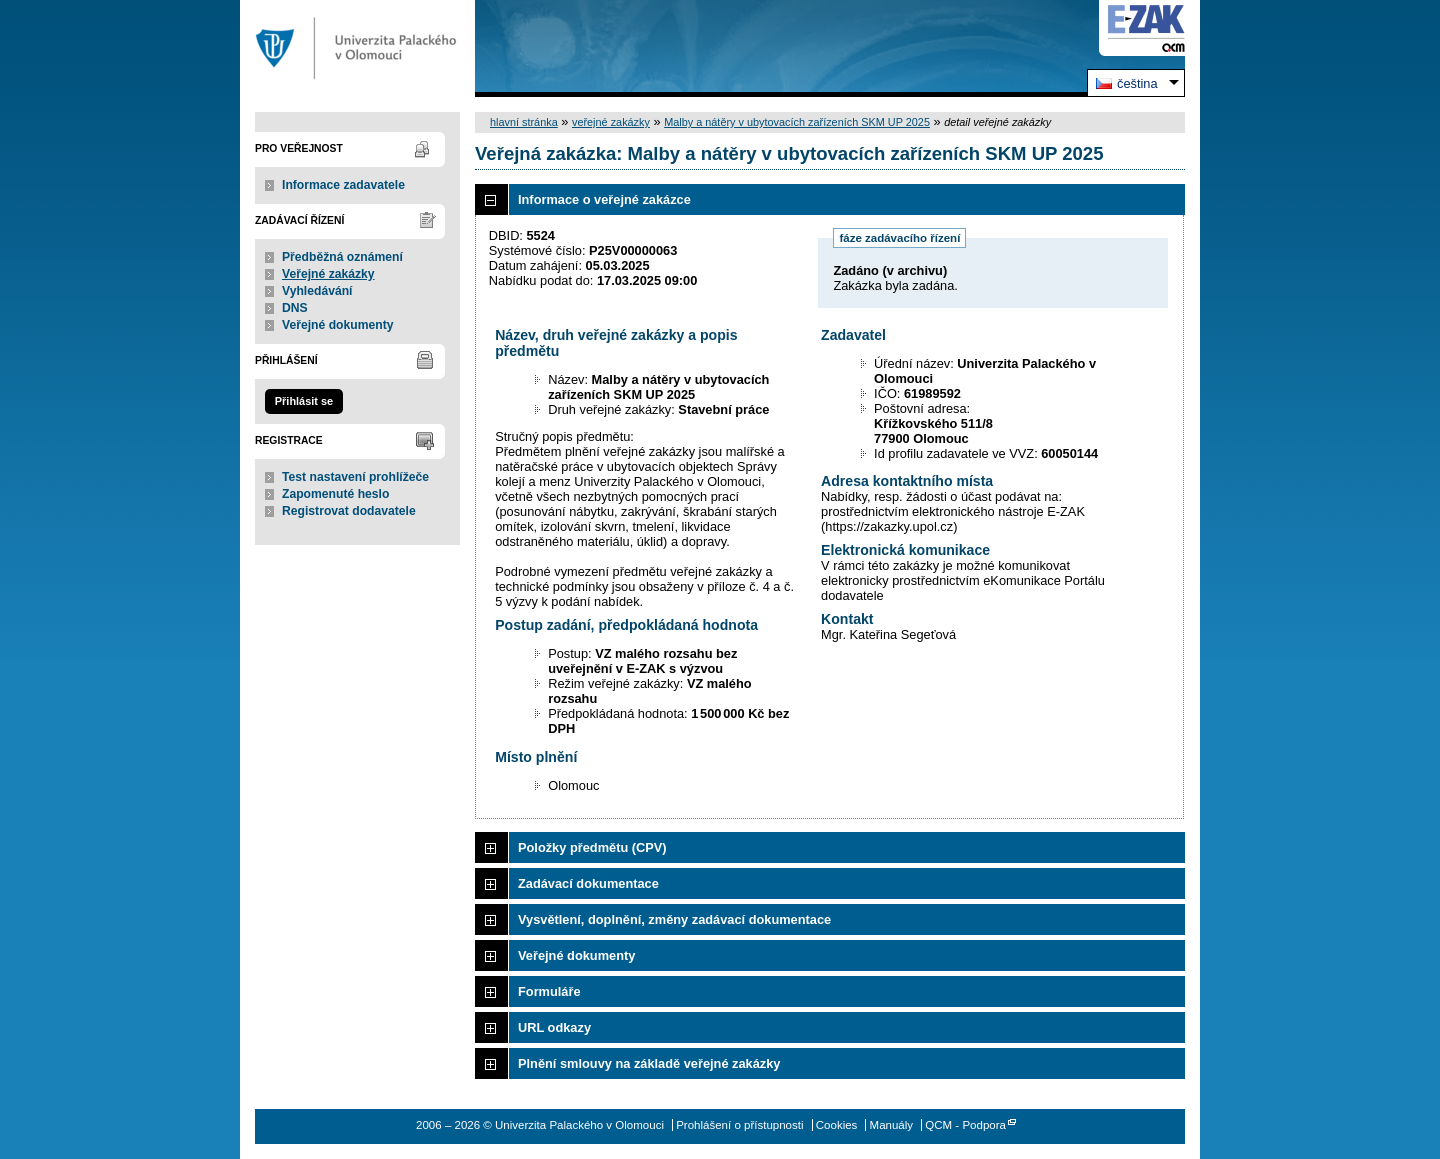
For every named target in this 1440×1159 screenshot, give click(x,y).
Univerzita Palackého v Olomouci (357, 48)
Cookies (837, 1125)
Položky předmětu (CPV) (592, 847)
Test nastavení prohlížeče (355, 477)
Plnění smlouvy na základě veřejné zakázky (649, 1063)
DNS (295, 308)
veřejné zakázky (611, 122)
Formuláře (549, 991)
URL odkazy (554, 1027)
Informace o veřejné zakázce (604, 199)
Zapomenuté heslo (335, 494)
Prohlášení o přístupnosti (739, 1125)
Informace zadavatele (343, 185)
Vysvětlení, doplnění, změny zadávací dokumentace (674, 919)
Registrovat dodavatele (349, 511)
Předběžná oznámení (342, 257)
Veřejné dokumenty (337, 325)
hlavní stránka (524, 122)
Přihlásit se (304, 401)
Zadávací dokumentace (588, 883)
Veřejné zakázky (328, 274)
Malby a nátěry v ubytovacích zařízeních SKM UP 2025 (797, 122)
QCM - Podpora (965, 1125)
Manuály (892, 1125)
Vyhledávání (317, 291)
